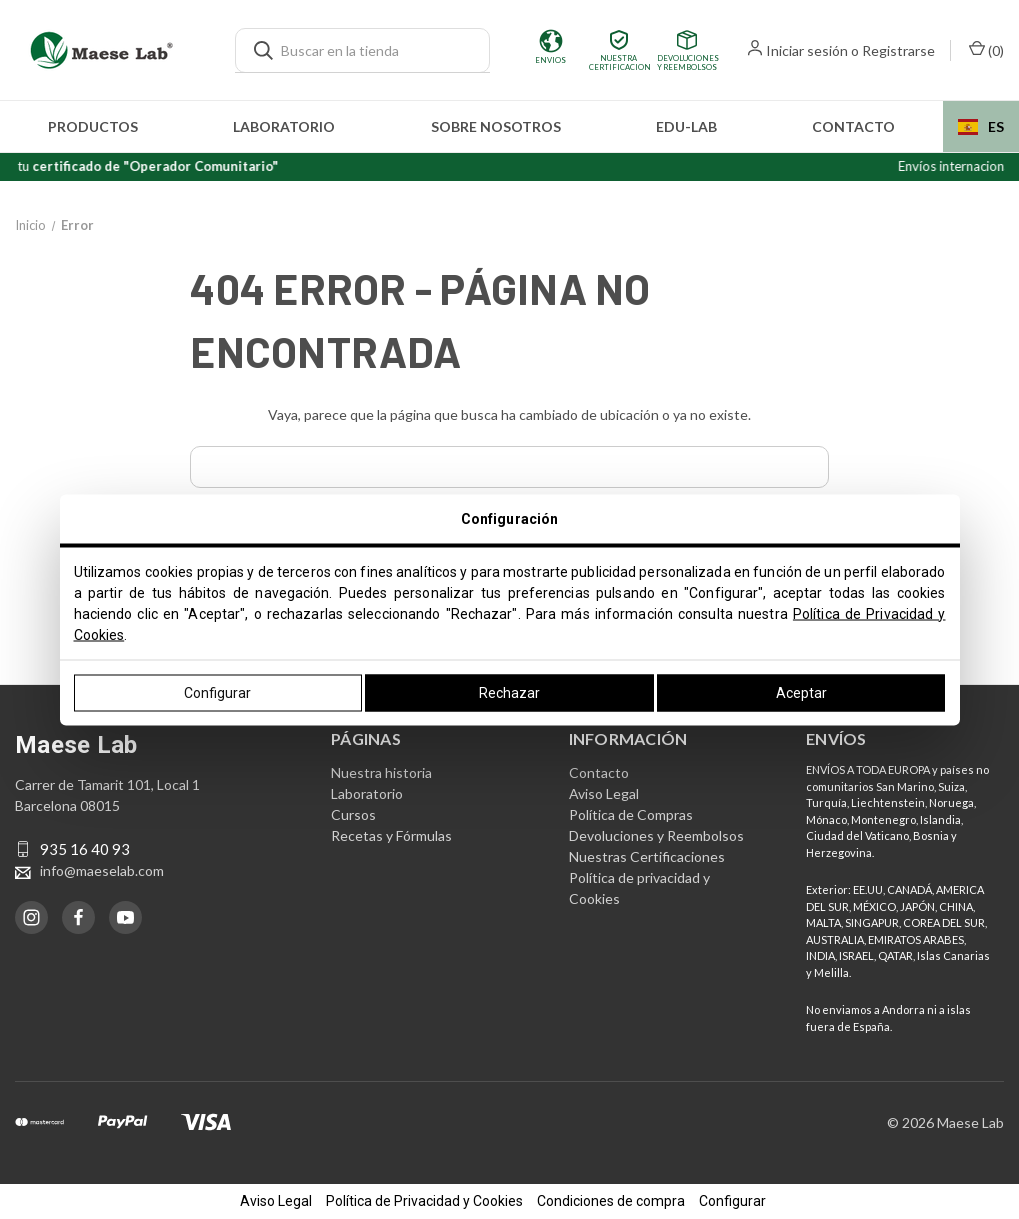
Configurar (217, 692)
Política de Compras (631, 814)
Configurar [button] (732, 1201)
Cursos (353, 814)
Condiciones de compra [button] (611, 1201)
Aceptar (801, 692)
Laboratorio (284, 126)
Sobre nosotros (496, 126)
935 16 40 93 (85, 849)
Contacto (853, 126)
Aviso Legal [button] (276, 1201)
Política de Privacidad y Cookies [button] (424, 1201)
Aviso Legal (604, 793)
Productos (93, 126)
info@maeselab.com (102, 870)
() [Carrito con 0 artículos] (986, 49)
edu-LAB (686, 126)
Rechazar (509, 692)
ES (981, 126)
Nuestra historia (381, 772)
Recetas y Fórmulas (391, 835)
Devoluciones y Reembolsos (656, 835)
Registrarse (898, 50)
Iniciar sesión (807, 50)
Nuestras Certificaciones (647, 856)
